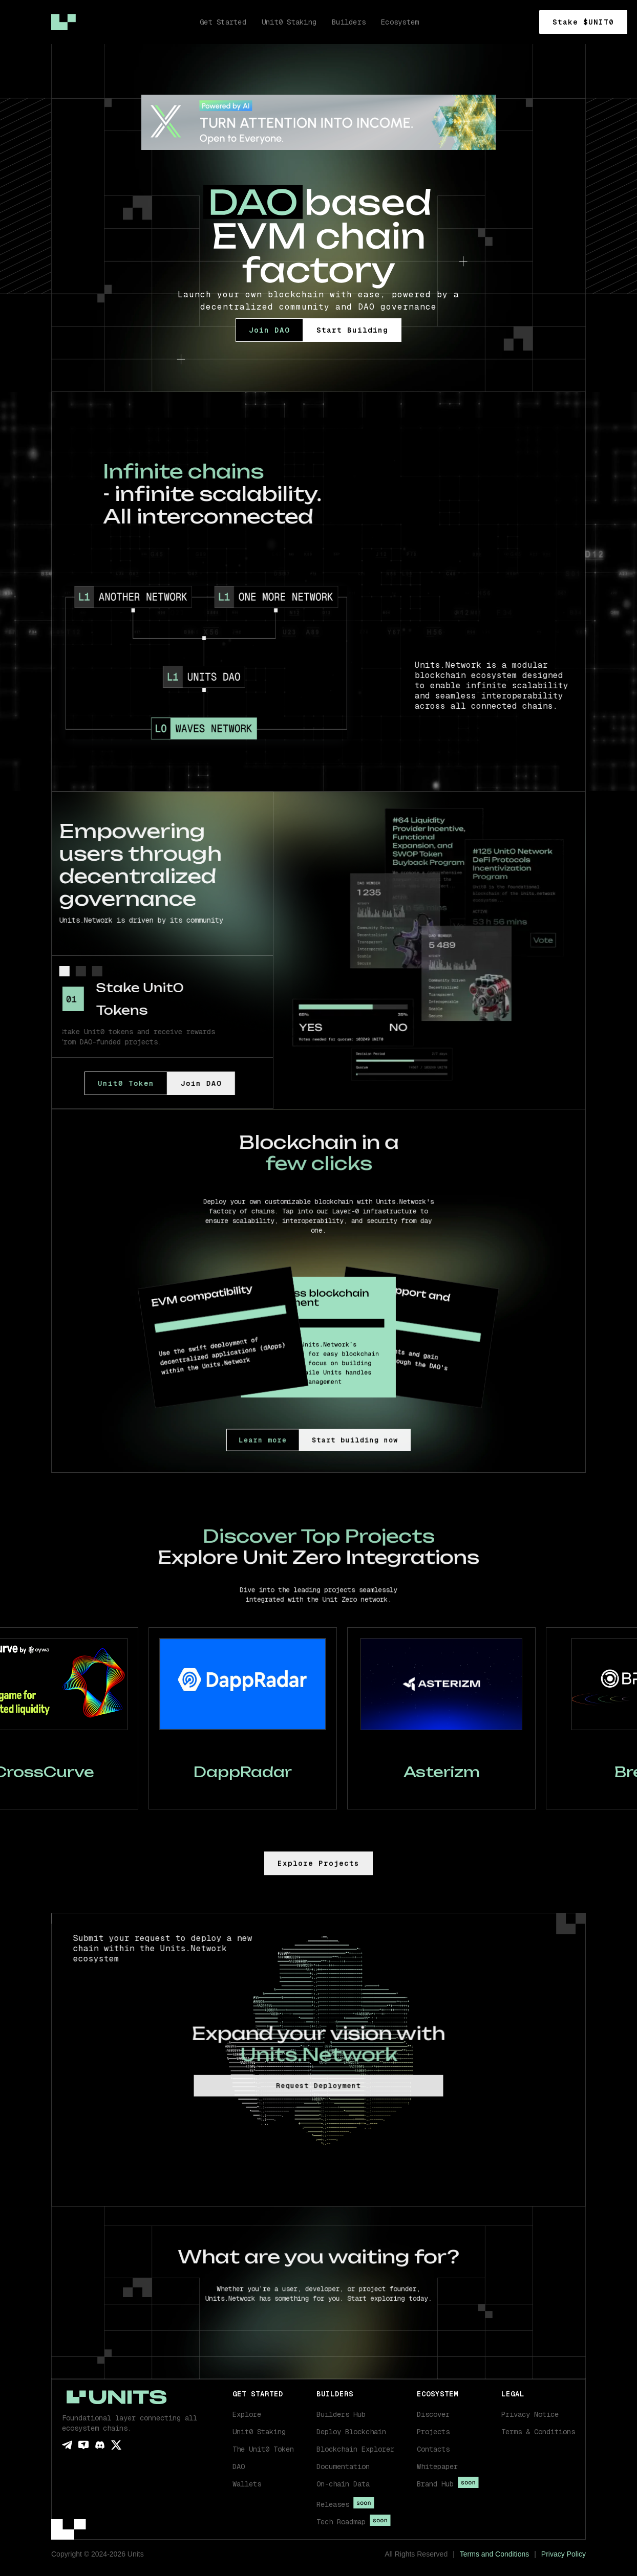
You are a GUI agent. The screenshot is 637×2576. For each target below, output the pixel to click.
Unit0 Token (108, 1083)
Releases (332, 2504)
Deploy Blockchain (351, 2432)
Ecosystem (400, 22)
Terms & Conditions (538, 2432)
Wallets (246, 2484)
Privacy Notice (530, 2414)
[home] (63, 22)
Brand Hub (435, 2484)
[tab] (63, 971)
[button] (353, 2484)
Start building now (341, 1440)
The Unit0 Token (263, 2449)
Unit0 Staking (259, 2432)
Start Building (352, 330)
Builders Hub (341, 2414)
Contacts (433, 2449)
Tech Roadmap (341, 2522)
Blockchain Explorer (355, 2449)
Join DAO (269, 330)
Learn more (283, 1440)
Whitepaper (437, 2466)
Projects (433, 2432)
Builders (349, 22)
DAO (238, 2466)
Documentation (343, 2466)
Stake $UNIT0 (583, 22)
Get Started (223, 22)
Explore (246, 2414)
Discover (433, 2414)
